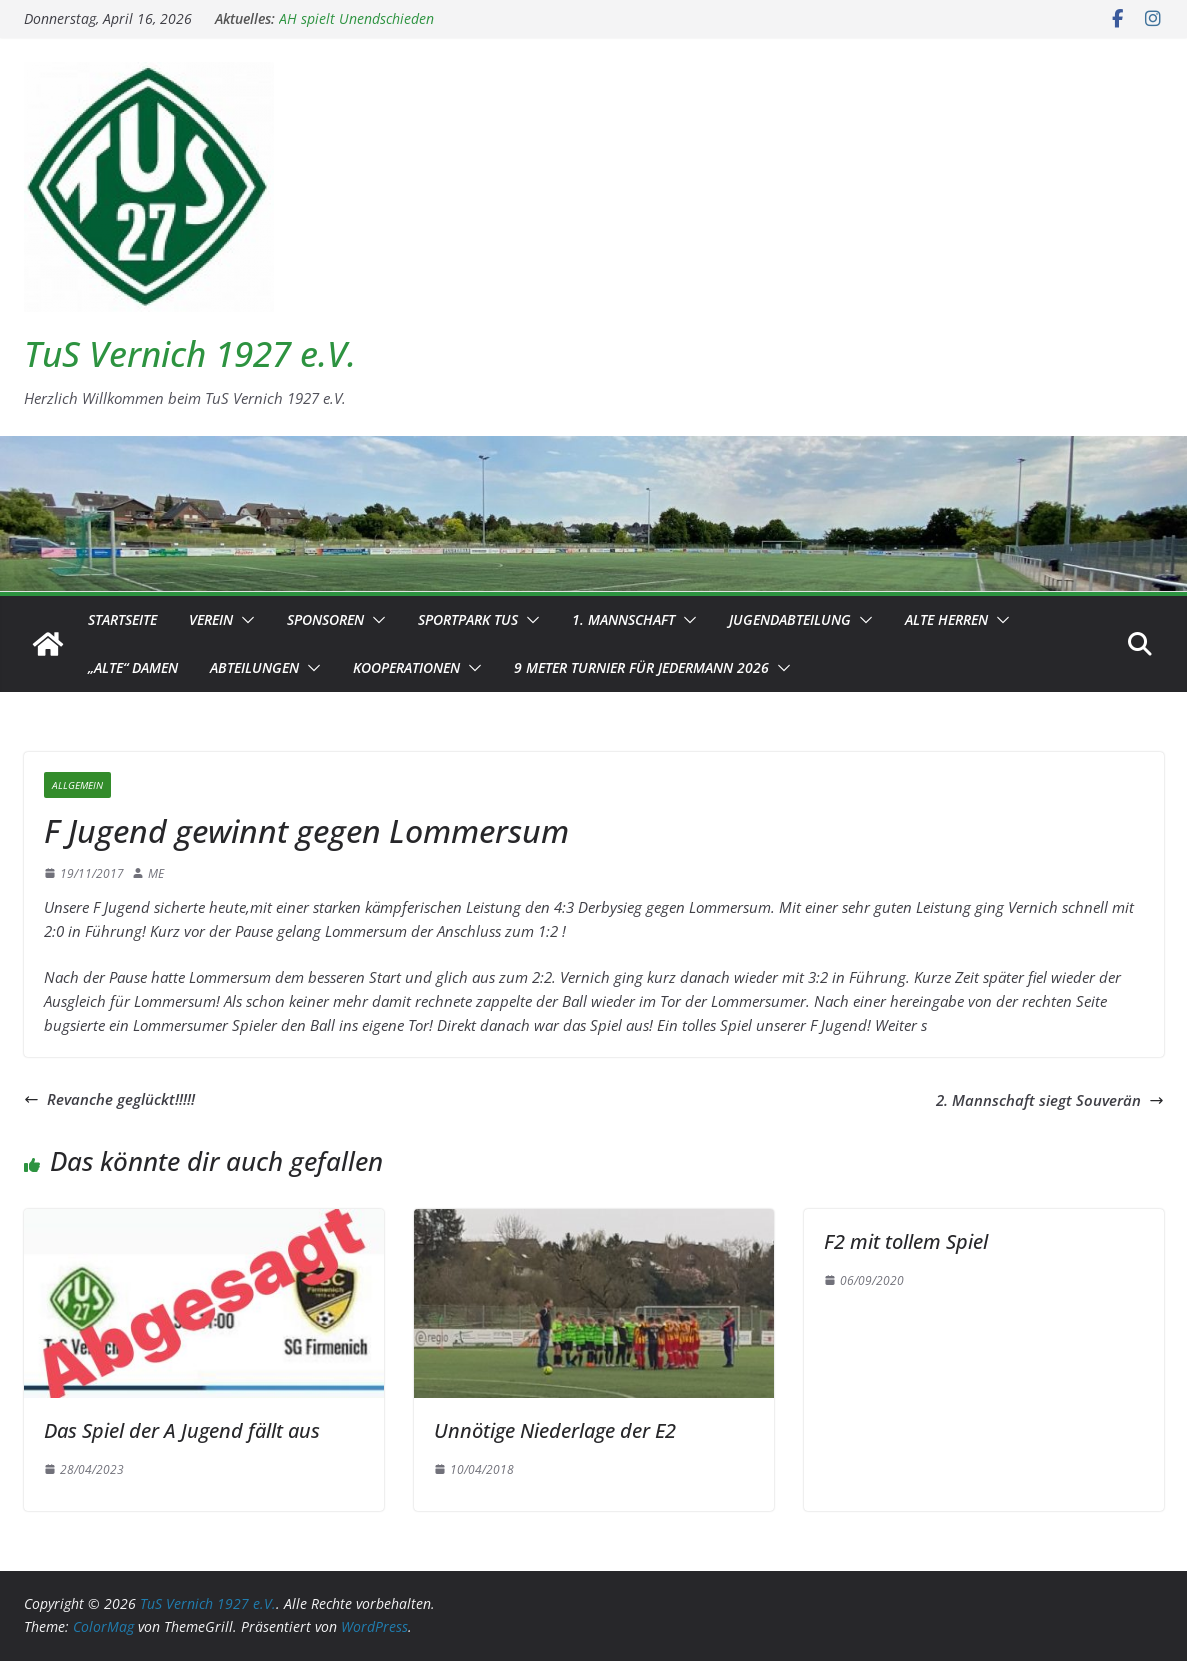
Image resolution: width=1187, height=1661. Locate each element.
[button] (244, 620)
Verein (211, 619)
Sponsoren (325, 619)
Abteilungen (254, 667)
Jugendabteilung (790, 619)
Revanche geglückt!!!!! (109, 1099)
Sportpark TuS (468, 619)
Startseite (122, 619)
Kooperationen (406, 667)
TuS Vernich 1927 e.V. (190, 353)
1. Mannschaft (623, 619)
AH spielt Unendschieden (356, 18)
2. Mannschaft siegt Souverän (1050, 1100)
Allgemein (77, 785)
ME (156, 873)
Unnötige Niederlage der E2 (555, 1430)
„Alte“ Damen (133, 667)
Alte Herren (946, 619)
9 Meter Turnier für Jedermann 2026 (641, 667)
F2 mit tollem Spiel (906, 1241)
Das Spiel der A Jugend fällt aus (182, 1430)
